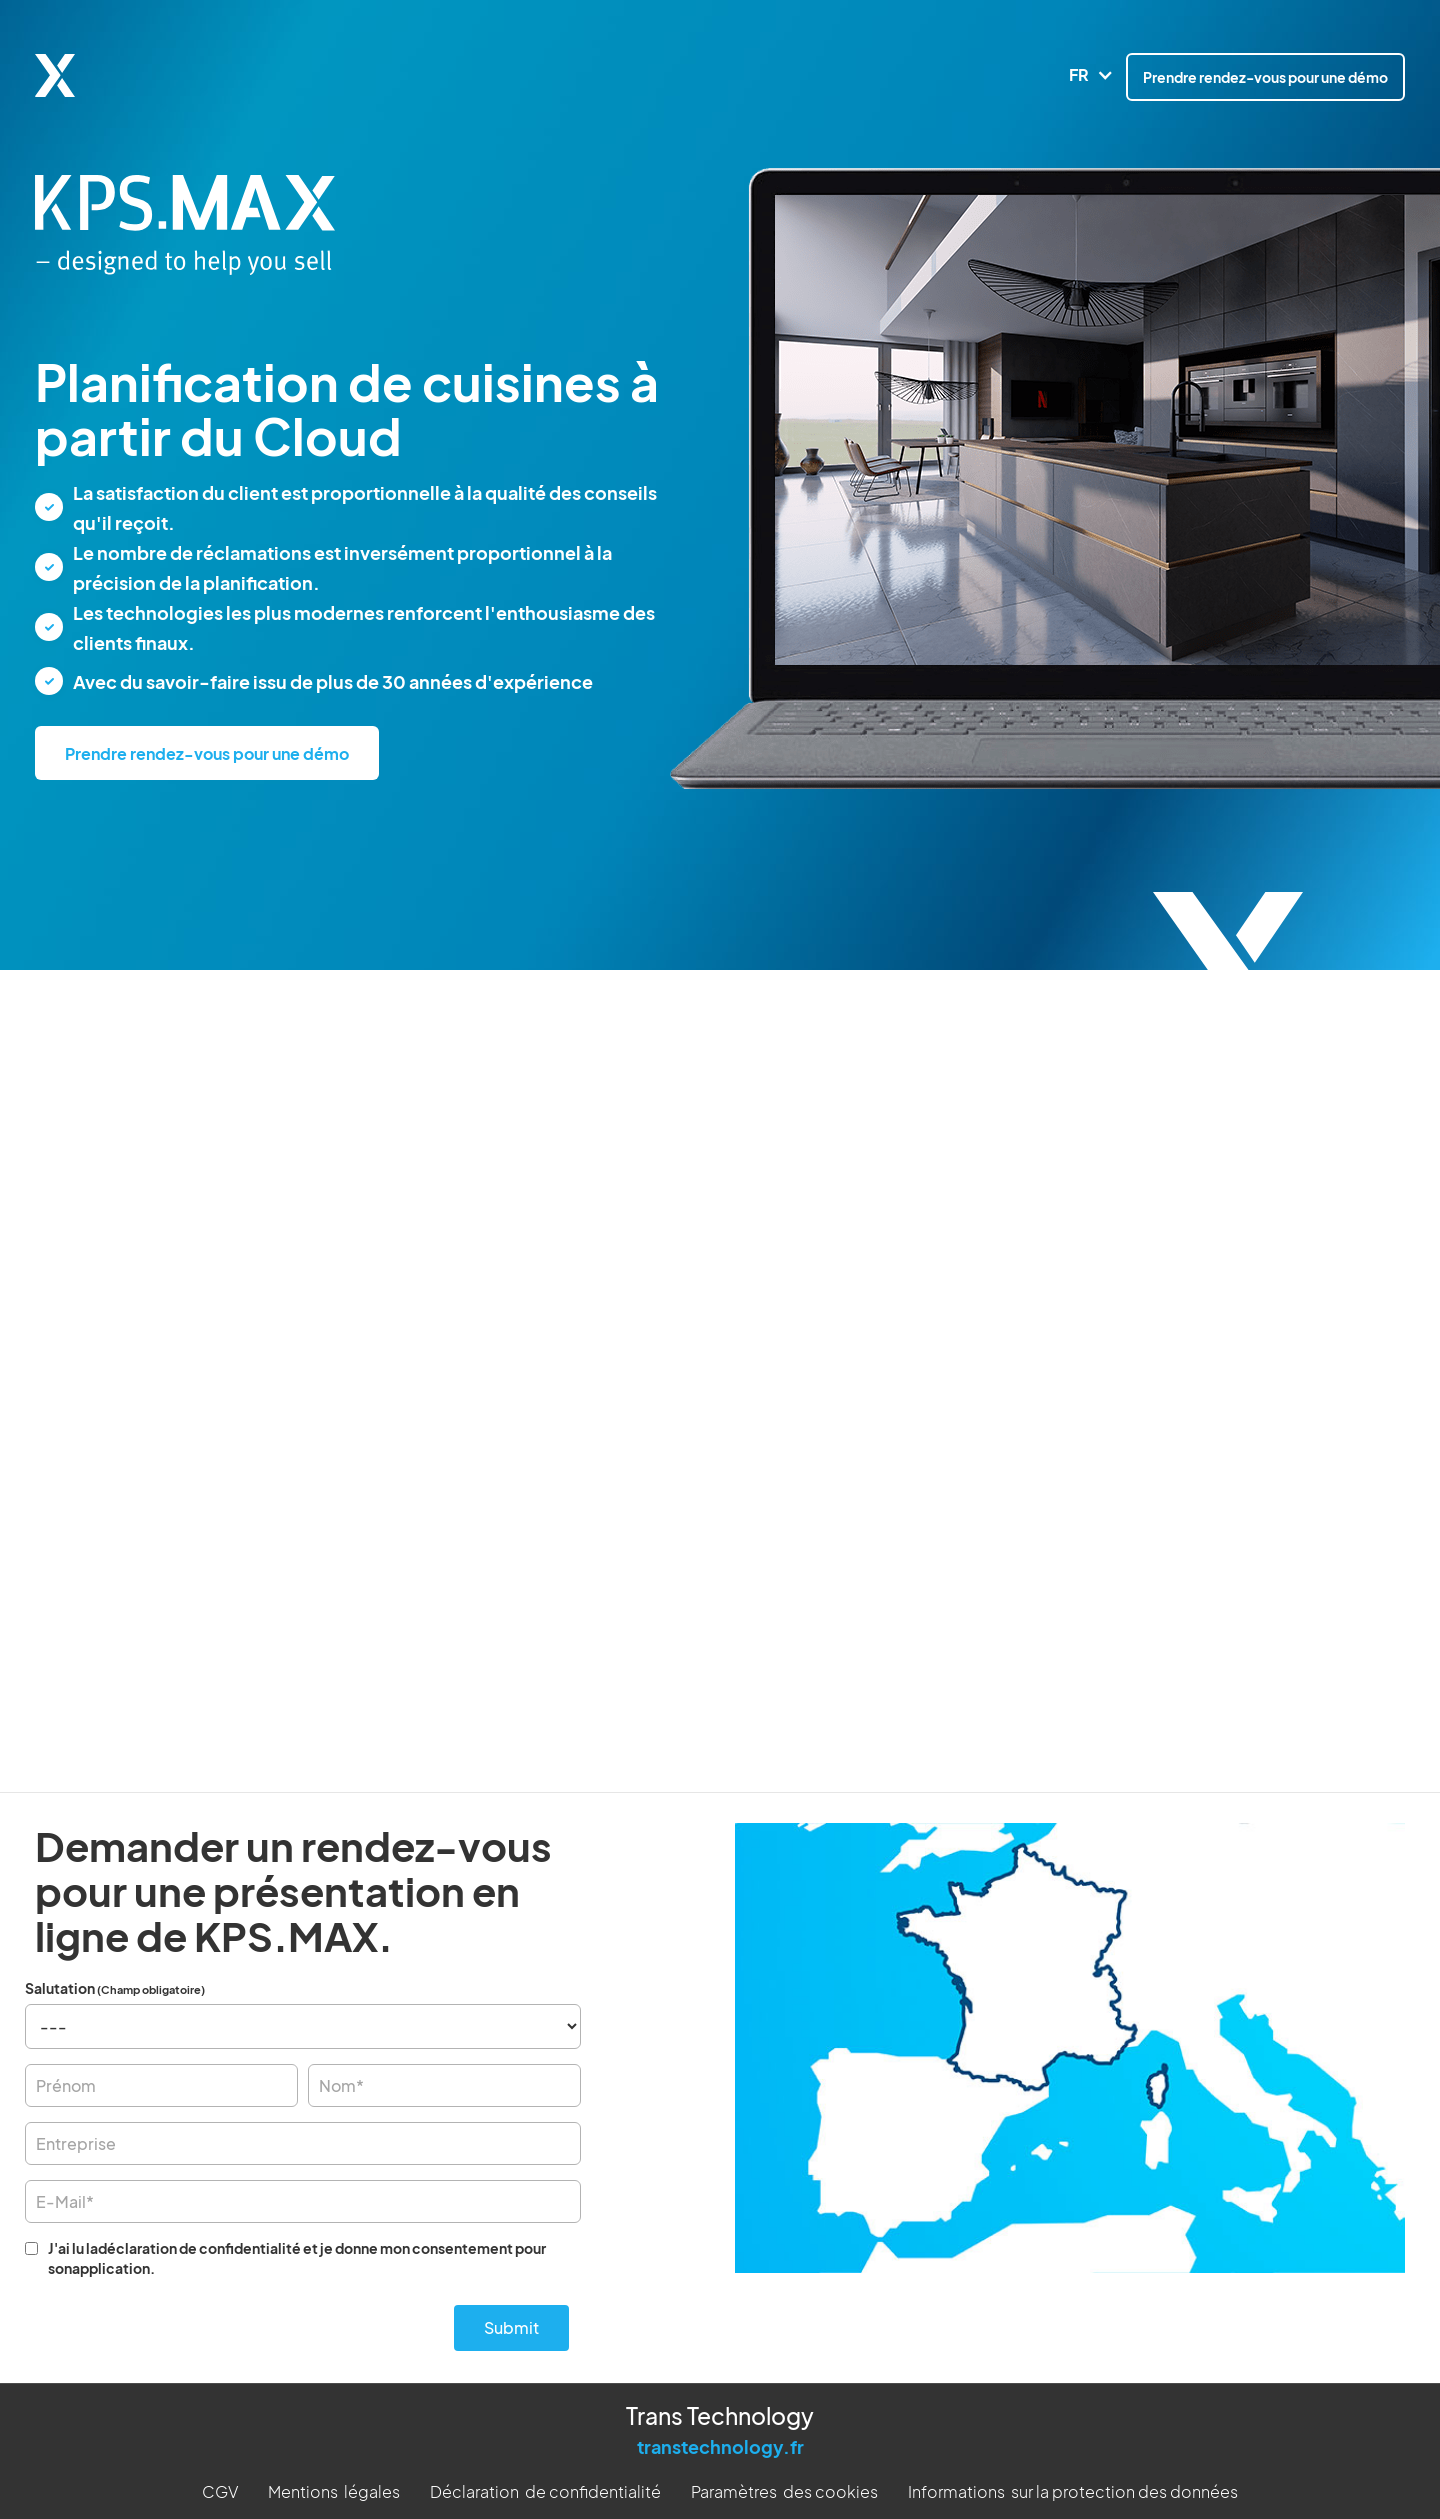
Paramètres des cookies (784, 2486)
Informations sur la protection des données (1073, 2486)
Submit (511, 2322)
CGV (220, 2486)
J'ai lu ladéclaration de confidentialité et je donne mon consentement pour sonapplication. (297, 2258)
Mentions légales (334, 2486)
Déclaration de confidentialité (545, 2486)
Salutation (115, 1988)
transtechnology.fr (720, 2441)
